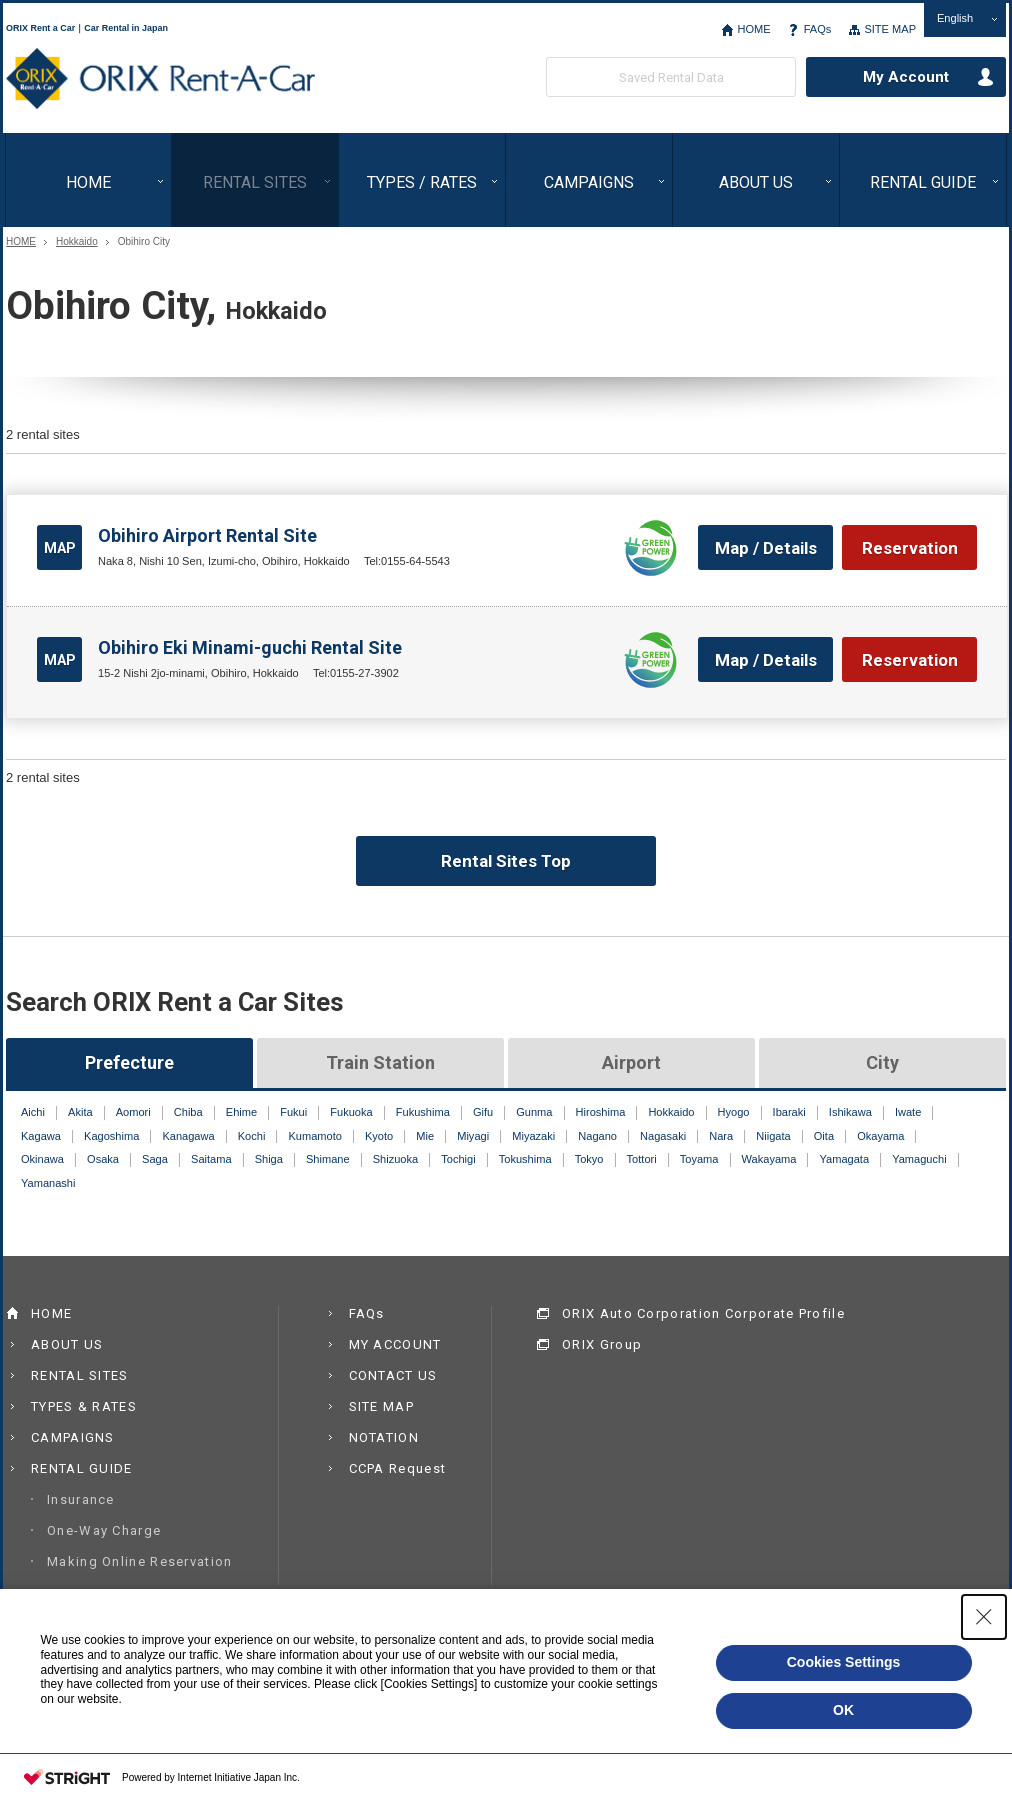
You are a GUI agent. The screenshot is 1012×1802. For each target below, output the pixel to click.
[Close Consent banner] (984, 1617)
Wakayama (769, 1159)
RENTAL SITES (255, 182)
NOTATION (384, 1437)
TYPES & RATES (84, 1406)
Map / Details (766, 548)
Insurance (81, 1499)
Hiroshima (601, 1112)
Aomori (133, 1112)
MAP (60, 548)
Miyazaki (533, 1136)
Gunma (534, 1112)
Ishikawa (850, 1112)
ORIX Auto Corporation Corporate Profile (703, 1313)
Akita (80, 1112)
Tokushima (525, 1159)
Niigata (773, 1136)
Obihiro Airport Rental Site (207, 535)
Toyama (699, 1159)
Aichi (33, 1112)
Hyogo (734, 1112)
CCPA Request (398, 1468)
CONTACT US (393, 1375)
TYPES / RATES (422, 182)
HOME (753, 29)
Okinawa (42, 1159)
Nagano (597, 1136)
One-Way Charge (104, 1530)
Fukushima (423, 1112)
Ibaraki (789, 1112)
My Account (906, 77)
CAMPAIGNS (589, 182)
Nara (721, 1136)
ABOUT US (756, 182)
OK (843, 1710)
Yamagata (845, 1159)
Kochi (252, 1136)
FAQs (818, 29)
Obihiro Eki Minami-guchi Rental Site (250, 647)
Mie (425, 1136)
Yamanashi (48, 1183)
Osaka (103, 1159)
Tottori (642, 1159)
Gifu (483, 1112)
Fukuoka (351, 1112)
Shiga (269, 1159)
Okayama (880, 1136)
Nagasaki (663, 1136)
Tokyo (589, 1159)
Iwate (908, 1112)
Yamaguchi (919, 1159)
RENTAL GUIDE (923, 182)
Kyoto (379, 1136)
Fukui (293, 1112)
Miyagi (473, 1136)
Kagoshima (111, 1136)
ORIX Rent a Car (160, 79)
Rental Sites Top (506, 861)
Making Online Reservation (140, 1561)
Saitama (211, 1159)
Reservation (910, 548)
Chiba (188, 1112)
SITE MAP (890, 29)
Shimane (328, 1159)
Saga (155, 1159)
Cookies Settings (844, 1662)
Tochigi (458, 1159)
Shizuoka (395, 1159)
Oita (824, 1136)
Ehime (241, 1112)
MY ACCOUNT (395, 1344)
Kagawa (41, 1136)
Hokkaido (77, 242)
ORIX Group (602, 1344)
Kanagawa (188, 1136)
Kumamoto (314, 1136)
